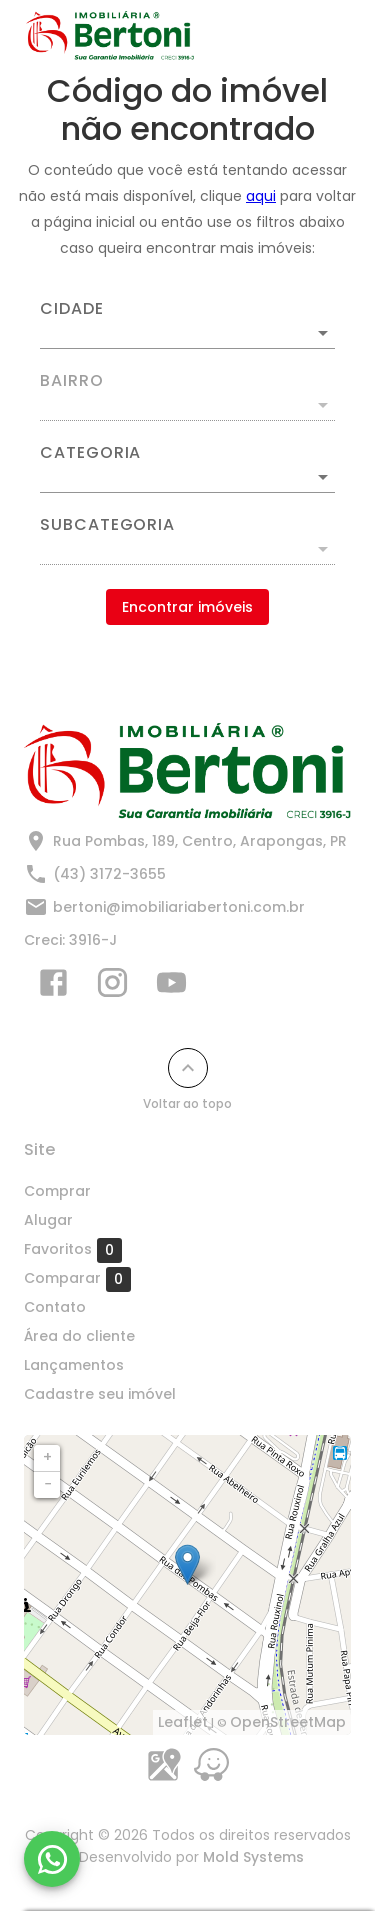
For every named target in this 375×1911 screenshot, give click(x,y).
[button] (187, 477)
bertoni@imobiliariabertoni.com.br (179, 907)
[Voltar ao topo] (188, 1068)
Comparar (77, 1279)
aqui (261, 196)
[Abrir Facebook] (53, 987)
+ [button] (47, 1457)
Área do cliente (79, 1336)
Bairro (72, 381)
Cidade (72, 309)
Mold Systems (253, 1857)
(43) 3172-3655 (109, 874)
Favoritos (73, 1250)
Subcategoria (107, 525)
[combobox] (187, 325)
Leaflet (183, 1722)
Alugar (48, 1220)
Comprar (57, 1191)
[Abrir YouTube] (171, 987)
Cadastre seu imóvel (100, 1394)
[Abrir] (323, 333)
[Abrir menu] (317, 36)
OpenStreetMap (288, 1722)
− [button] (48, 1484)
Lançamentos (74, 1365)
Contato (55, 1307)
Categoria (90, 453)
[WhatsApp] (52, 1859)
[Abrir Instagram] (112, 987)
